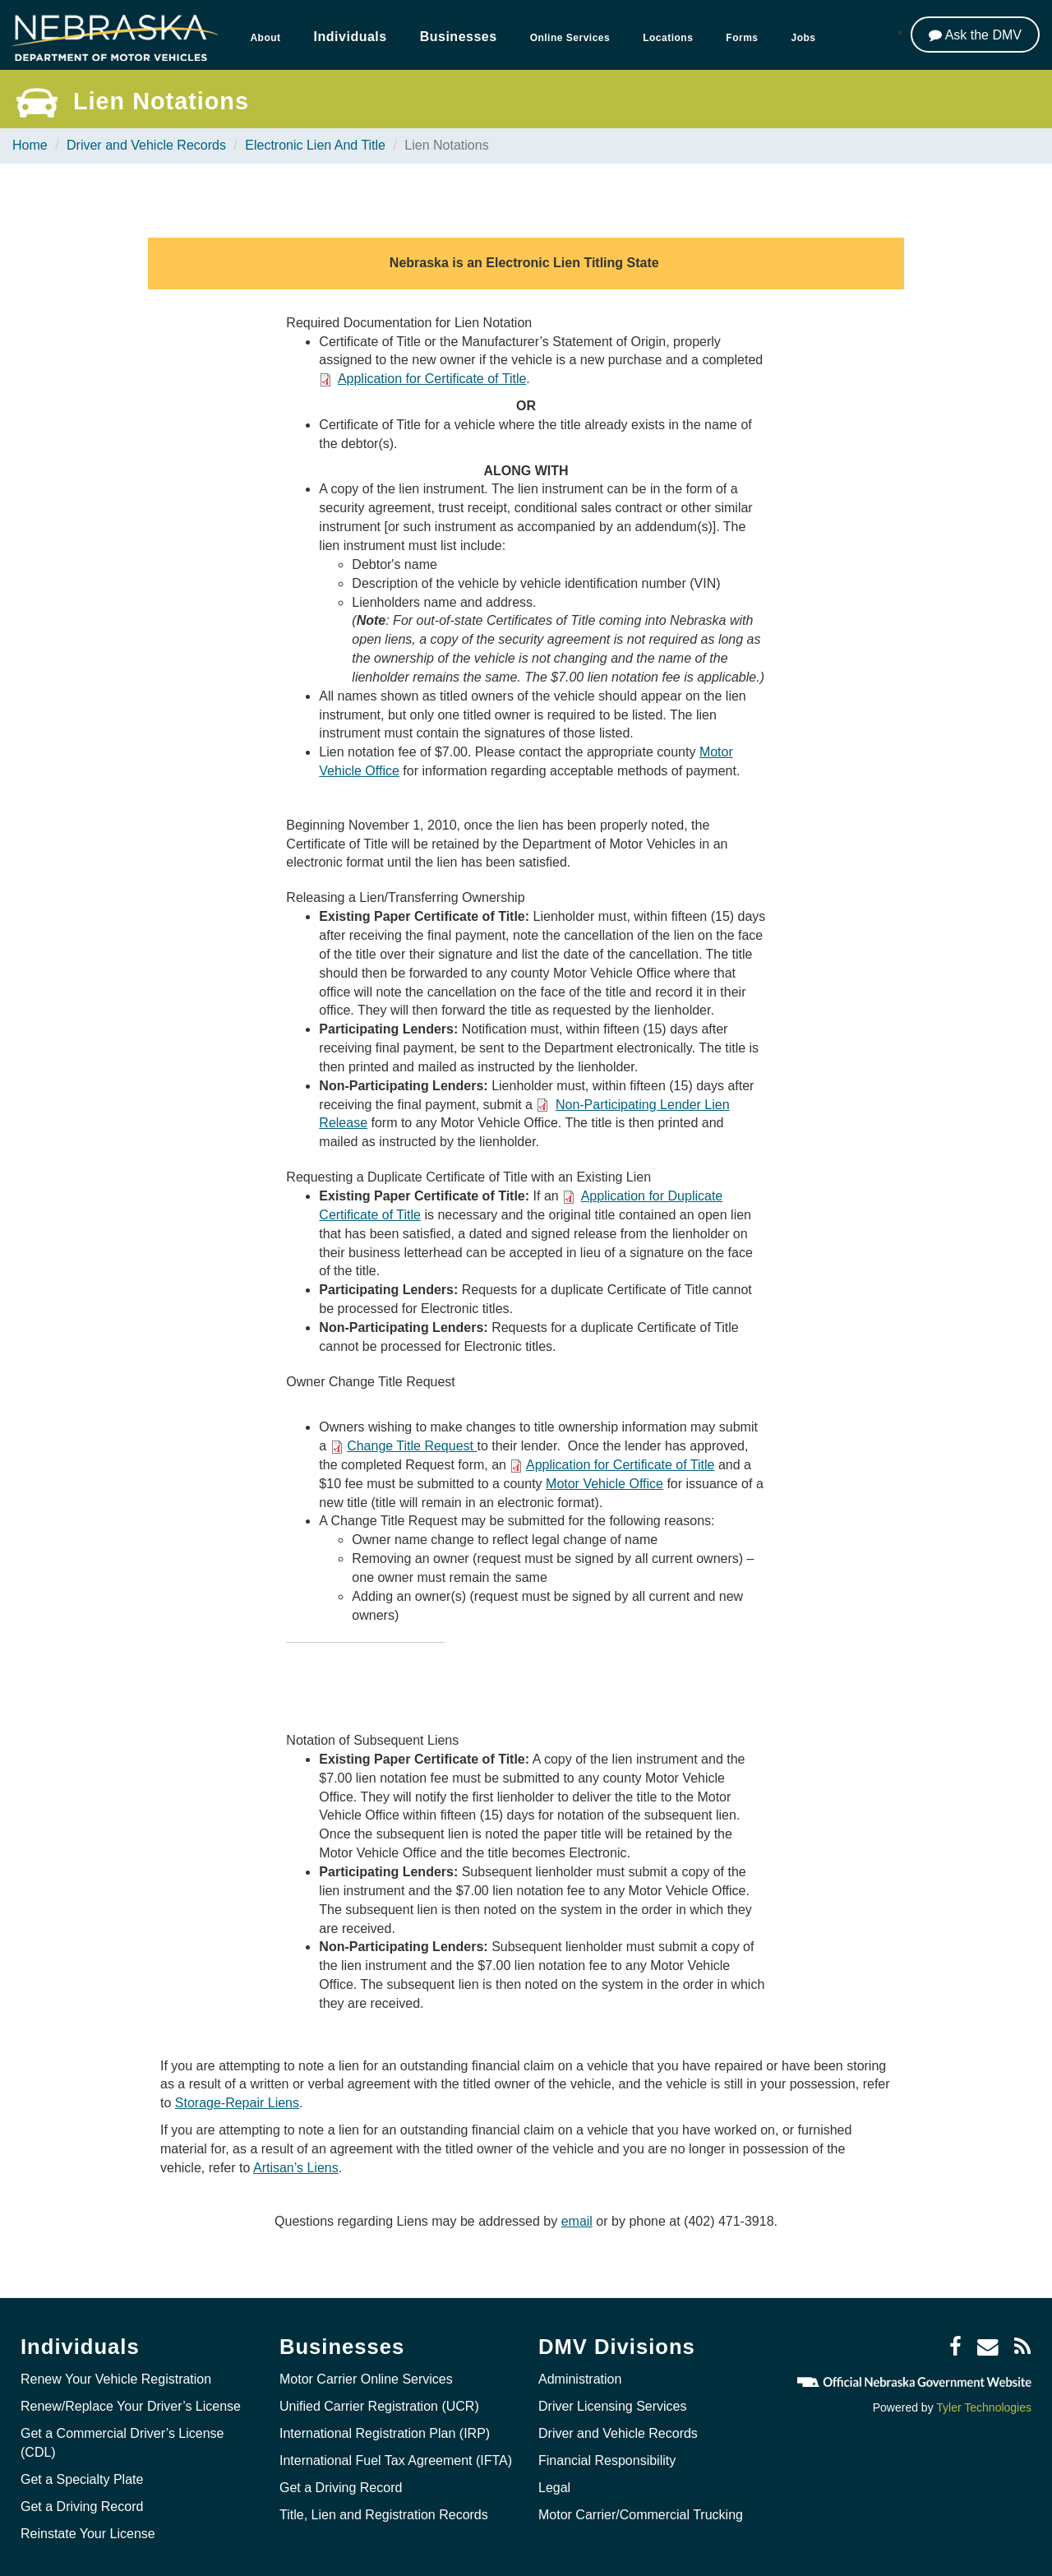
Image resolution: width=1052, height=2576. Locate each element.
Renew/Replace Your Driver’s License (131, 2406)
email (577, 2221)
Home (30, 145)
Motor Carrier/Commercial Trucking (640, 2515)
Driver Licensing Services (612, 2406)
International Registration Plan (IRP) (384, 2433)
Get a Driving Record (82, 2507)
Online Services (570, 38)
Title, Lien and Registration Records (383, 2515)
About (265, 38)
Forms (742, 38)
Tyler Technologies (983, 2407)
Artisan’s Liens (296, 2168)
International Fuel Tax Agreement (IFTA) (395, 2460)
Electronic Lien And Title (315, 145)
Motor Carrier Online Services (366, 2379)
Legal (554, 2488)
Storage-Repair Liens (237, 2103)
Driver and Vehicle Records (146, 145)
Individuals (350, 37)
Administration (579, 2379)
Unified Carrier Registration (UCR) (379, 2406)
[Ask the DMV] (975, 34)
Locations (668, 38)
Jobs (803, 38)
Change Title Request (412, 1446)
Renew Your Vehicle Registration (116, 2379)
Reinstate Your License (88, 2534)
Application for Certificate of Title (432, 379)
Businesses (458, 37)
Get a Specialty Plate (82, 2479)
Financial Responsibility (607, 2460)
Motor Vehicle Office (604, 1484)
